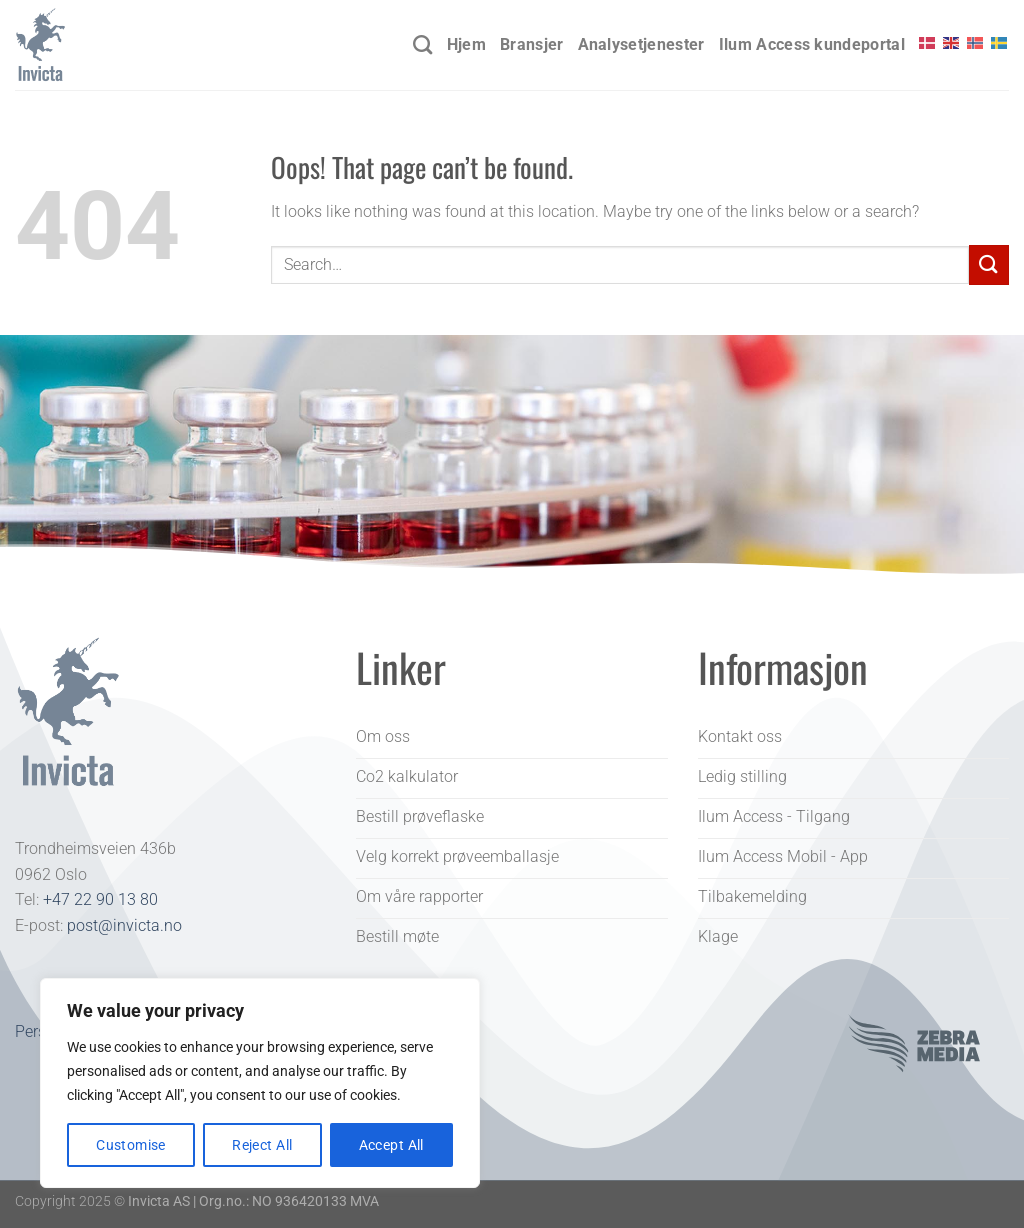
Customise (131, 1145)
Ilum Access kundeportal (812, 44)
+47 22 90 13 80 (100, 899)
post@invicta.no (124, 925)
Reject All (262, 1145)
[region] (260, 1083)
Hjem (466, 44)
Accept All (391, 1145)
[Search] (422, 44)
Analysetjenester (641, 44)
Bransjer (532, 44)
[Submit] (989, 264)
